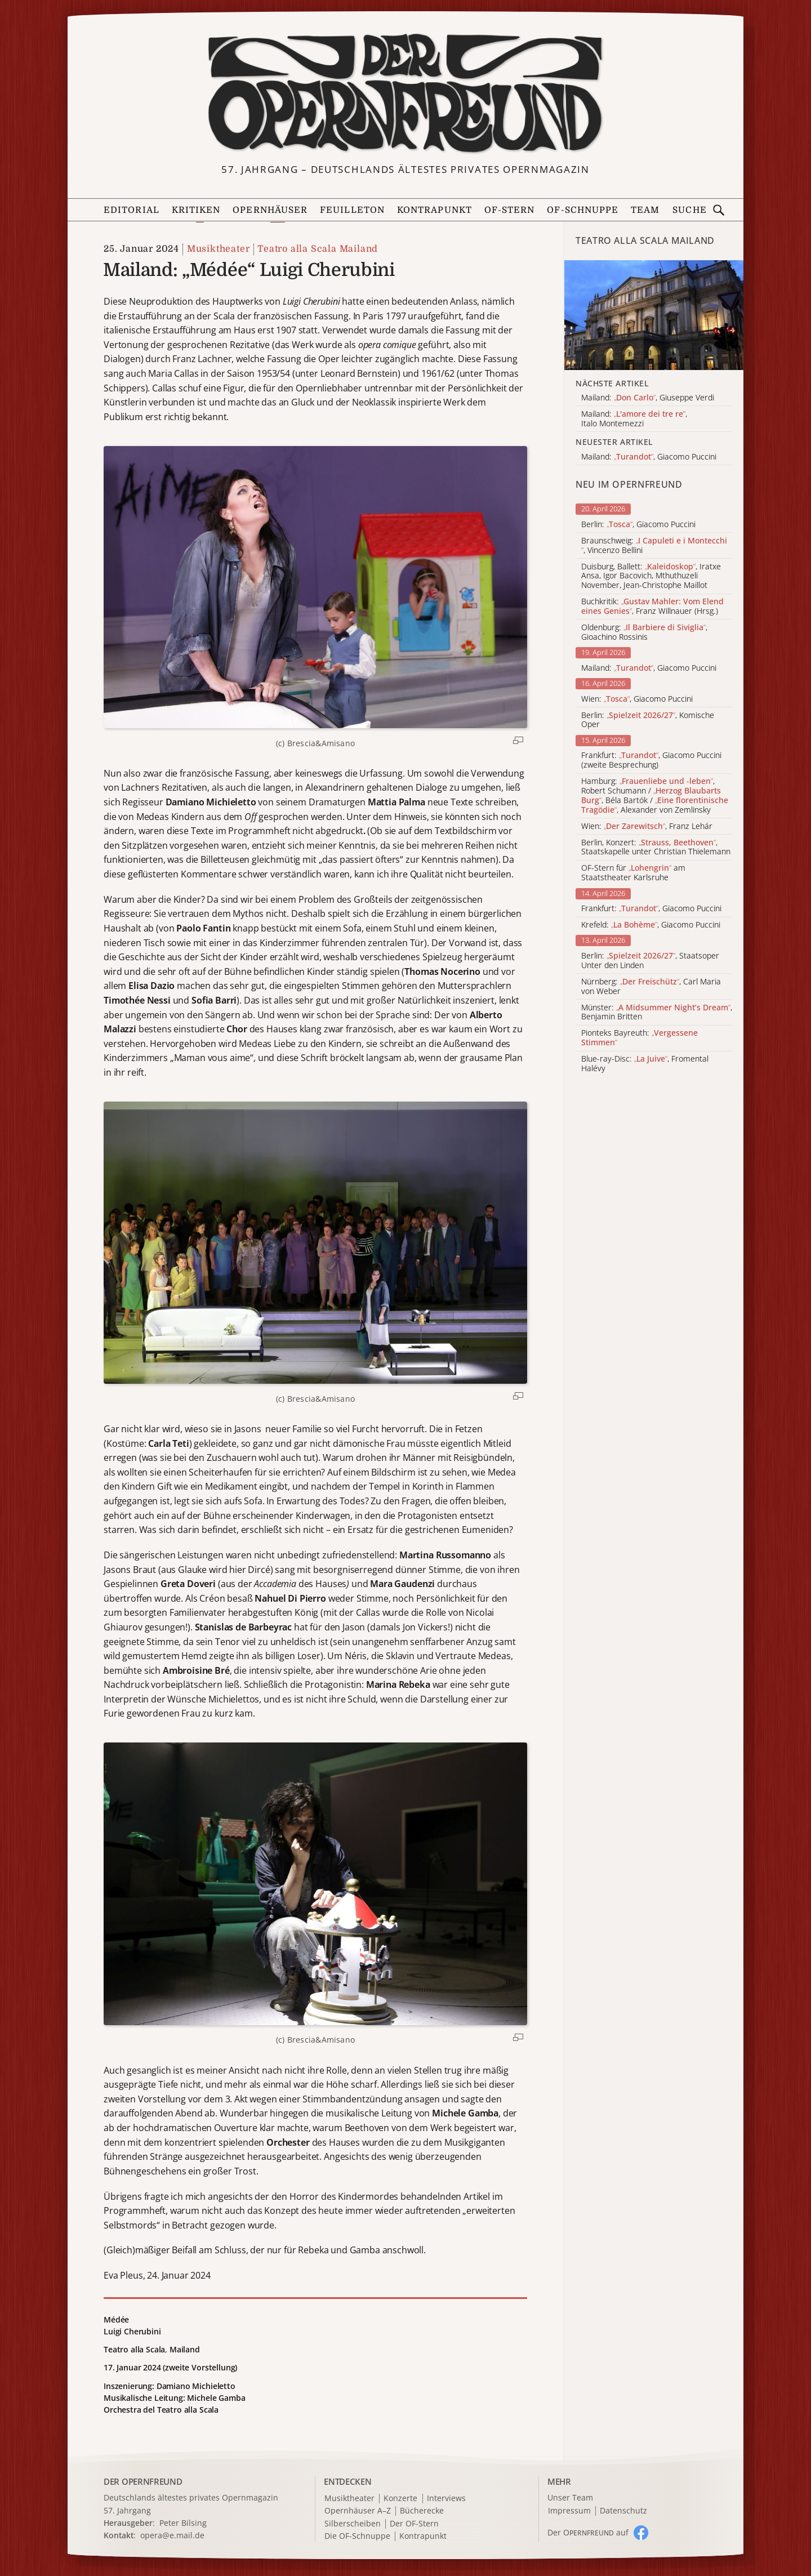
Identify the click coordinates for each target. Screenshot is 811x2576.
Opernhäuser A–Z (357, 2511)
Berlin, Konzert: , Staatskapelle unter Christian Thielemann (655, 847)
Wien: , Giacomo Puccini (637, 699)
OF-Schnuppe (582, 210)
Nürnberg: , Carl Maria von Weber (651, 986)
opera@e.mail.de (172, 2535)
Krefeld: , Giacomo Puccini (650, 925)
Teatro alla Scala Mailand (317, 249)
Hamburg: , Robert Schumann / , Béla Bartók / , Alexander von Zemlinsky (654, 795)
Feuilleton (352, 210)
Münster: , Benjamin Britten (656, 1012)
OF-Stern (509, 210)
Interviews (446, 2498)
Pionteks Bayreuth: (639, 1038)
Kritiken (196, 210)
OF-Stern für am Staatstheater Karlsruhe (633, 873)
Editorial (131, 210)
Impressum (569, 2511)
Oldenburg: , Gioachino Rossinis (644, 632)
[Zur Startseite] (405, 93)
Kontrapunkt (434, 210)
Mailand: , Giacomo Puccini (648, 668)
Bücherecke (422, 2511)
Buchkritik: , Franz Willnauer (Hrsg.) (652, 606)
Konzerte (400, 2498)
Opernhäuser (270, 210)
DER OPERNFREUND (143, 2481)
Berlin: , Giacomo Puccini (638, 524)
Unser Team (570, 2497)
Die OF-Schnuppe (357, 2536)
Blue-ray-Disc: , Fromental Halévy (644, 1063)
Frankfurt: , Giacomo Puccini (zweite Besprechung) (651, 760)
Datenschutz (623, 2511)
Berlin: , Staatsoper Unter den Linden (650, 960)
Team (645, 210)
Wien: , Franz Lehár (646, 826)
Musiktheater (218, 249)
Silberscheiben (352, 2524)
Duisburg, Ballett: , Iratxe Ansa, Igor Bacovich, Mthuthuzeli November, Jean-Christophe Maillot (651, 576)
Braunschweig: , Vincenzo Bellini (654, 545)
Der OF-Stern (414, 2524)
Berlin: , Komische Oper (647, 720)
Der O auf (588, 2532)
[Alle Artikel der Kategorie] (654, 315)
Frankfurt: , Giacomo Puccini (651, 908)
